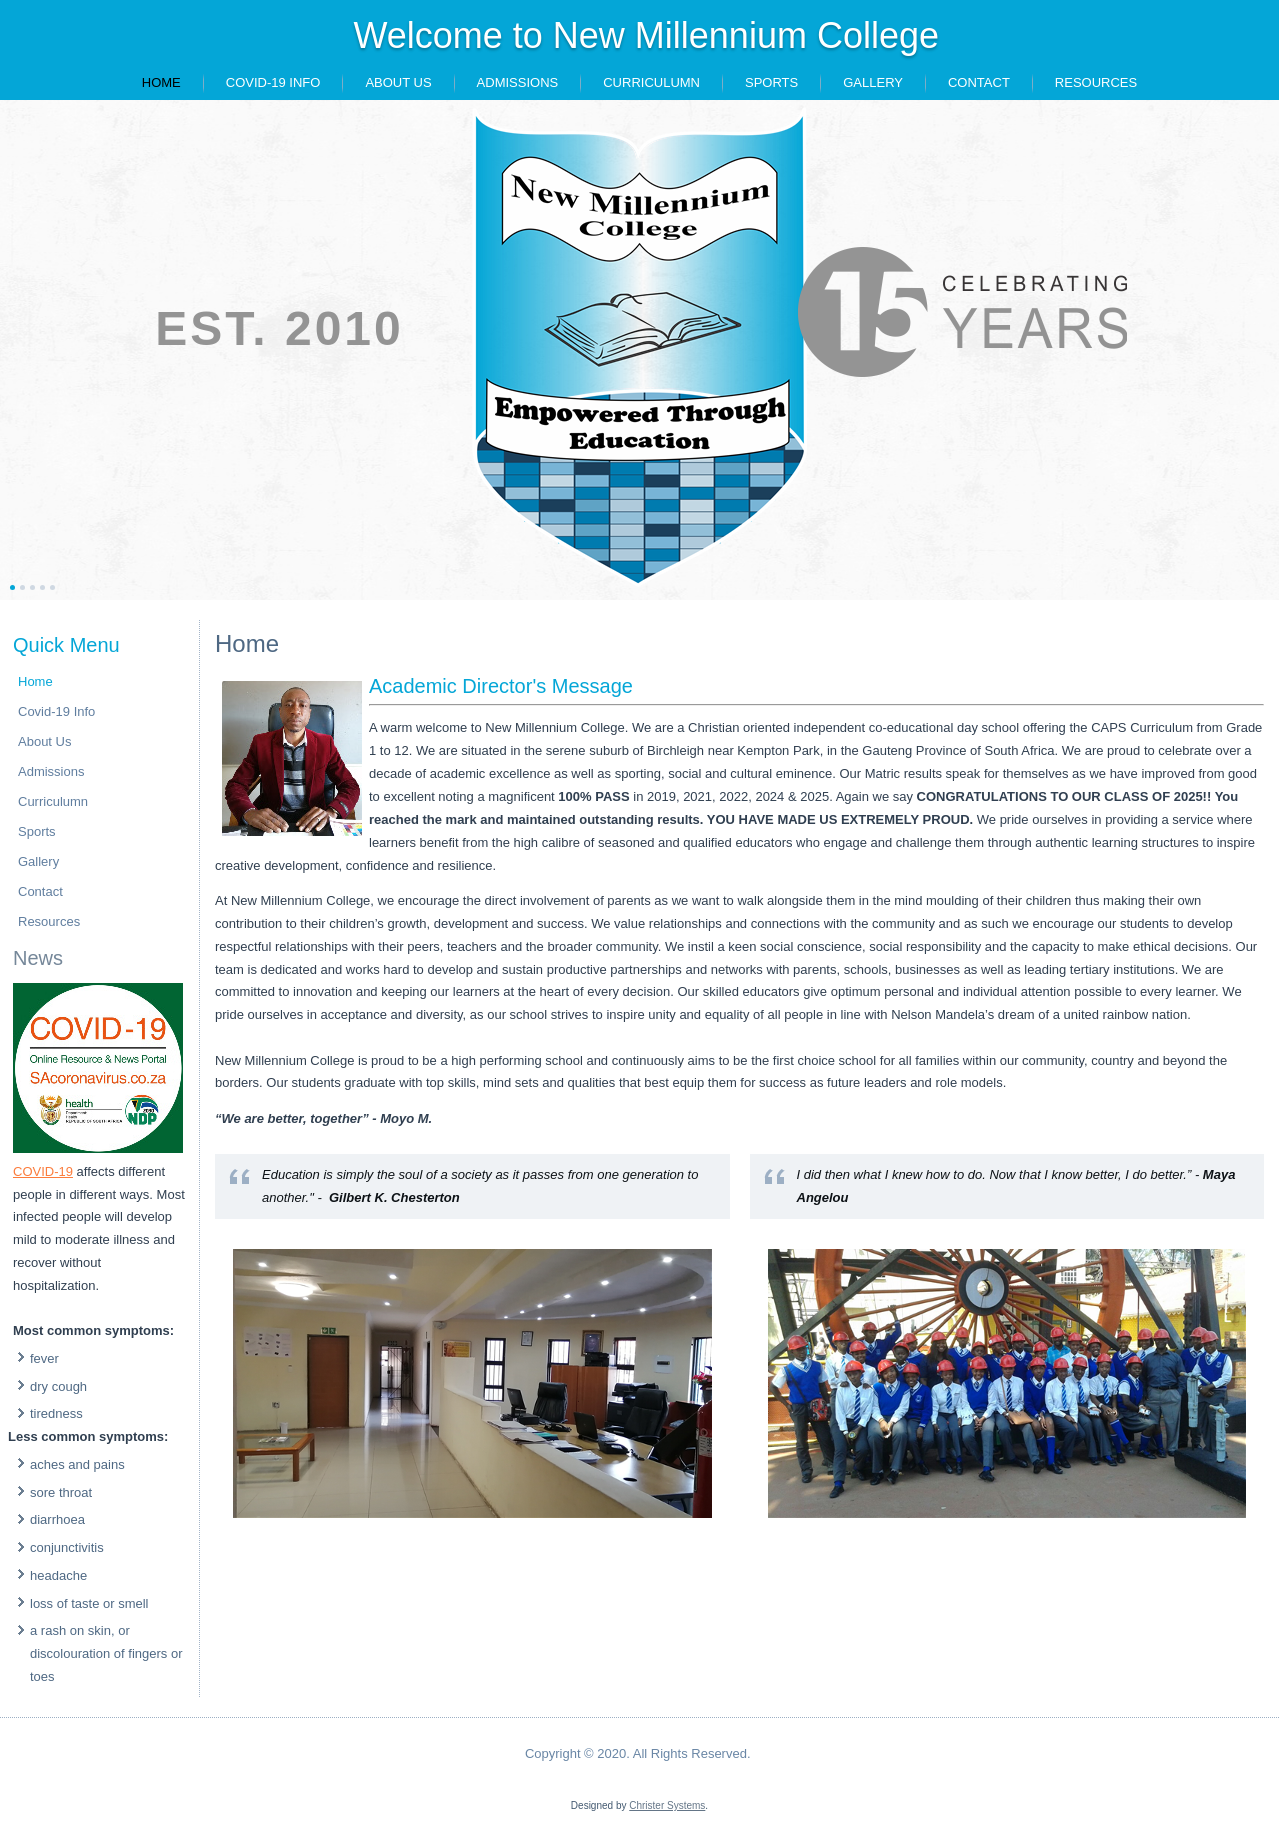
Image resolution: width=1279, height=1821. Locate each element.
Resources (1096, 82)
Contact (979, 82)
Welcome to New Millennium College (646, 35)
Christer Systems (667, 1805)
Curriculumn (651, 82)
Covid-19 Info (273, 82)
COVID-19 (43, 1171)
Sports (771, 82)
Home (161, 82)
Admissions (518, 82)
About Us (398, 82)
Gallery (873, 82)
